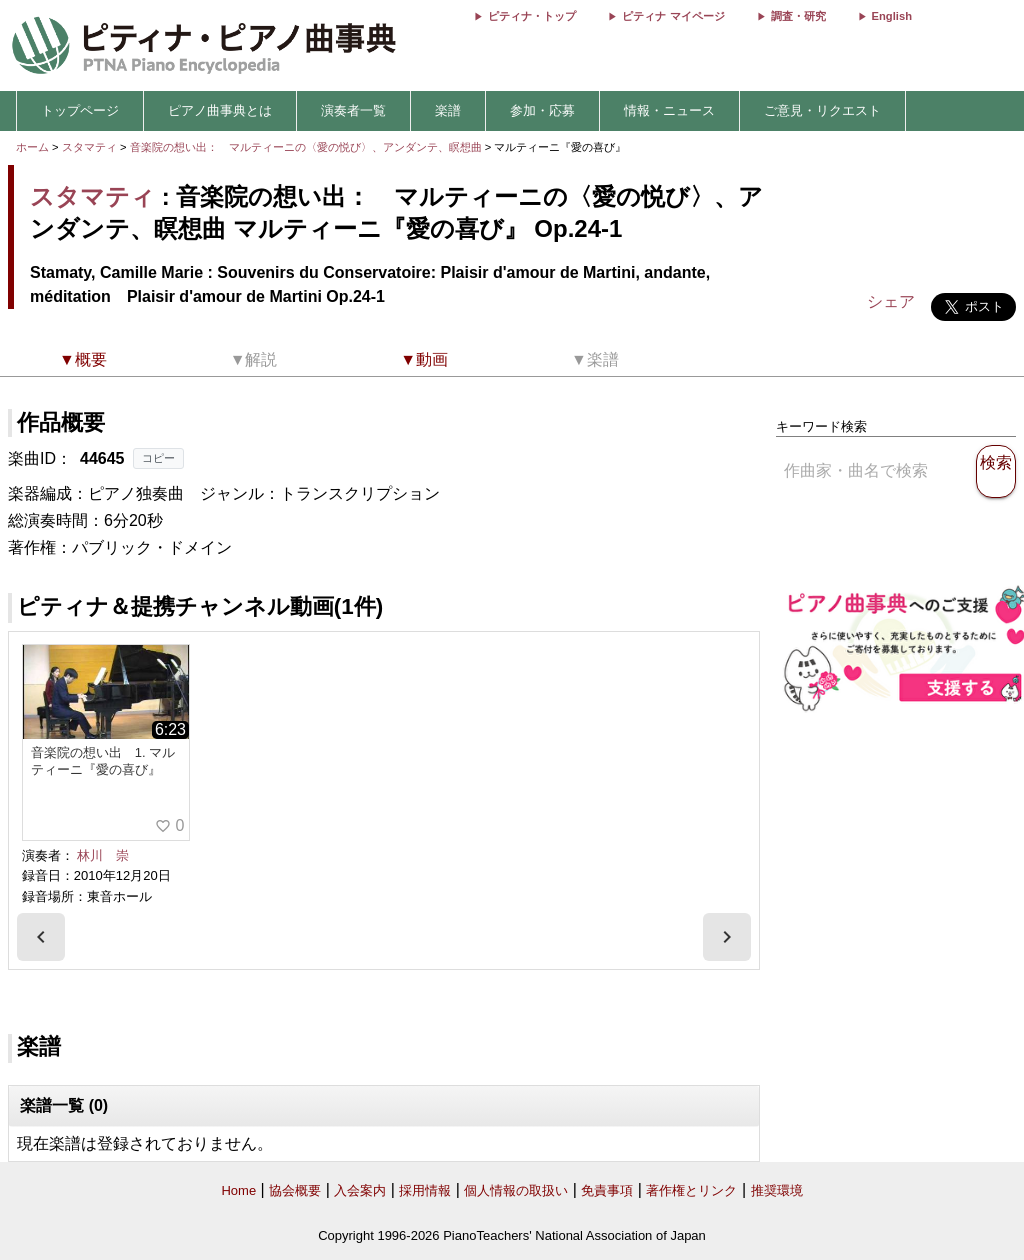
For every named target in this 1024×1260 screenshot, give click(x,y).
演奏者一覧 (353, 110)
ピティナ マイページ (673, 16)
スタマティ (89, 147)
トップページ (80, 110)
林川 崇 (103, 855)
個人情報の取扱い (516, 1190)
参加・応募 (542, 110)
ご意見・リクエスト (822, 110)
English (892, 16)
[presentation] (41, 937)
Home (238, 1190)
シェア (891, 301)
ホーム (32, 147)
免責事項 (607, 1190)
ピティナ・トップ (532, 16)
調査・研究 (798, 16)
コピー (158, 458)
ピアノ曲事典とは (220, 110)
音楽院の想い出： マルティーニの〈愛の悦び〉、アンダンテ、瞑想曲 (307, 147)
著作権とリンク (691, 1190)
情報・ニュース (669, 110)
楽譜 (448, 110)
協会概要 (295, 1190)
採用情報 (425, 1190)
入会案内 (360, 1190)
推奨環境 (777, 1190)
